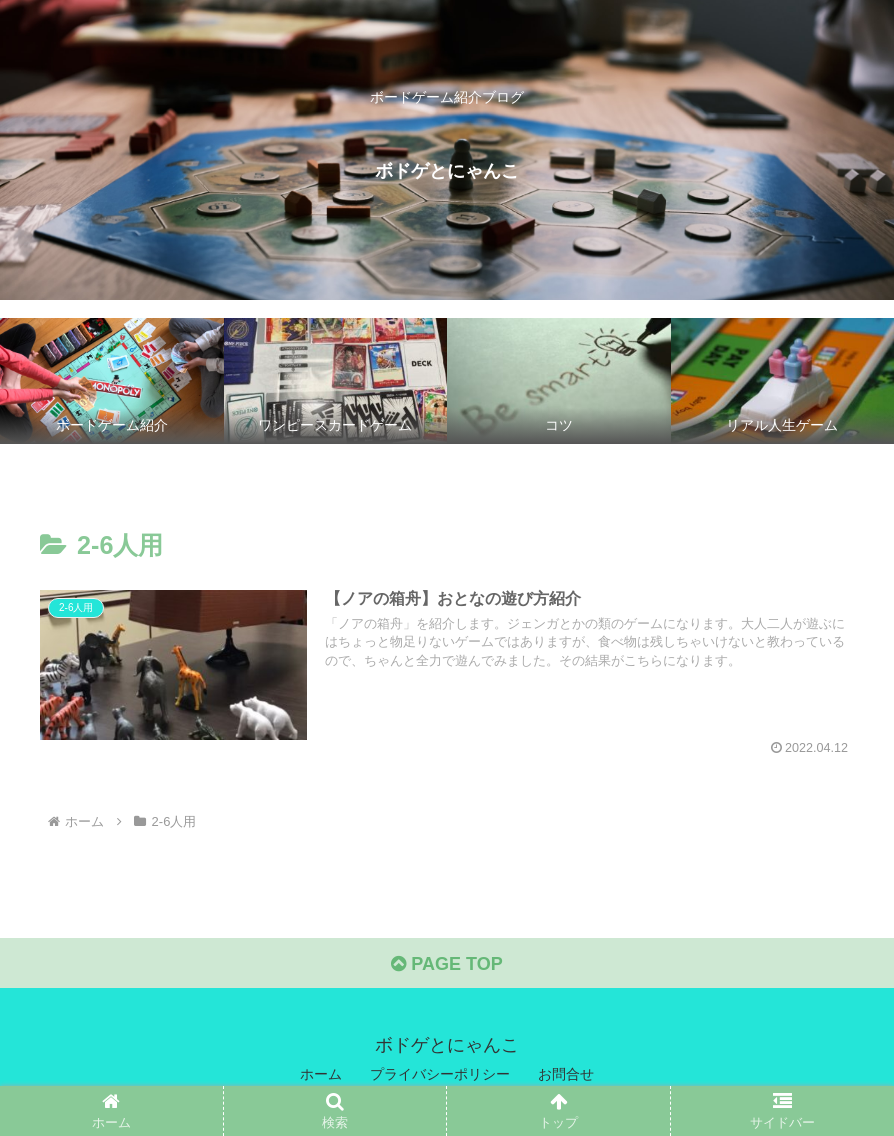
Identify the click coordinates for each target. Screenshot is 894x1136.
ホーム (321, 1074)
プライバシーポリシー (440, 1074)
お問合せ (566, 1074)
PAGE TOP (446, 964)
